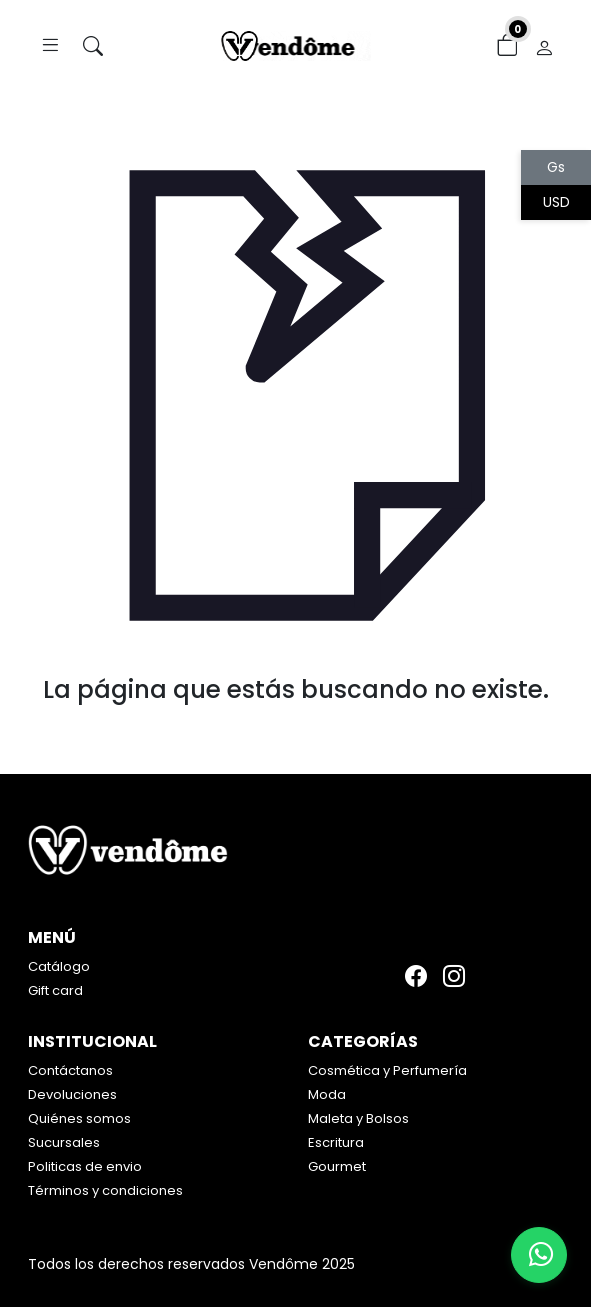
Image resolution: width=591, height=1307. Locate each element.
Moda (327, 1094)
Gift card (55, 990)
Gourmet (337, 1166)
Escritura (336, 1142)
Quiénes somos (79, 1118)
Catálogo (59, 966)
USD (556, 202)
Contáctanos (70, 1070)
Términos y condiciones (105, 1190)
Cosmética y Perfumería (387, 1070)
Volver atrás (295, 730)
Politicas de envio (85, 1166)
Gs (556, 167)
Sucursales (64, 1142)
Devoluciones (72, 1094)
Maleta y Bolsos (358, 1118)
